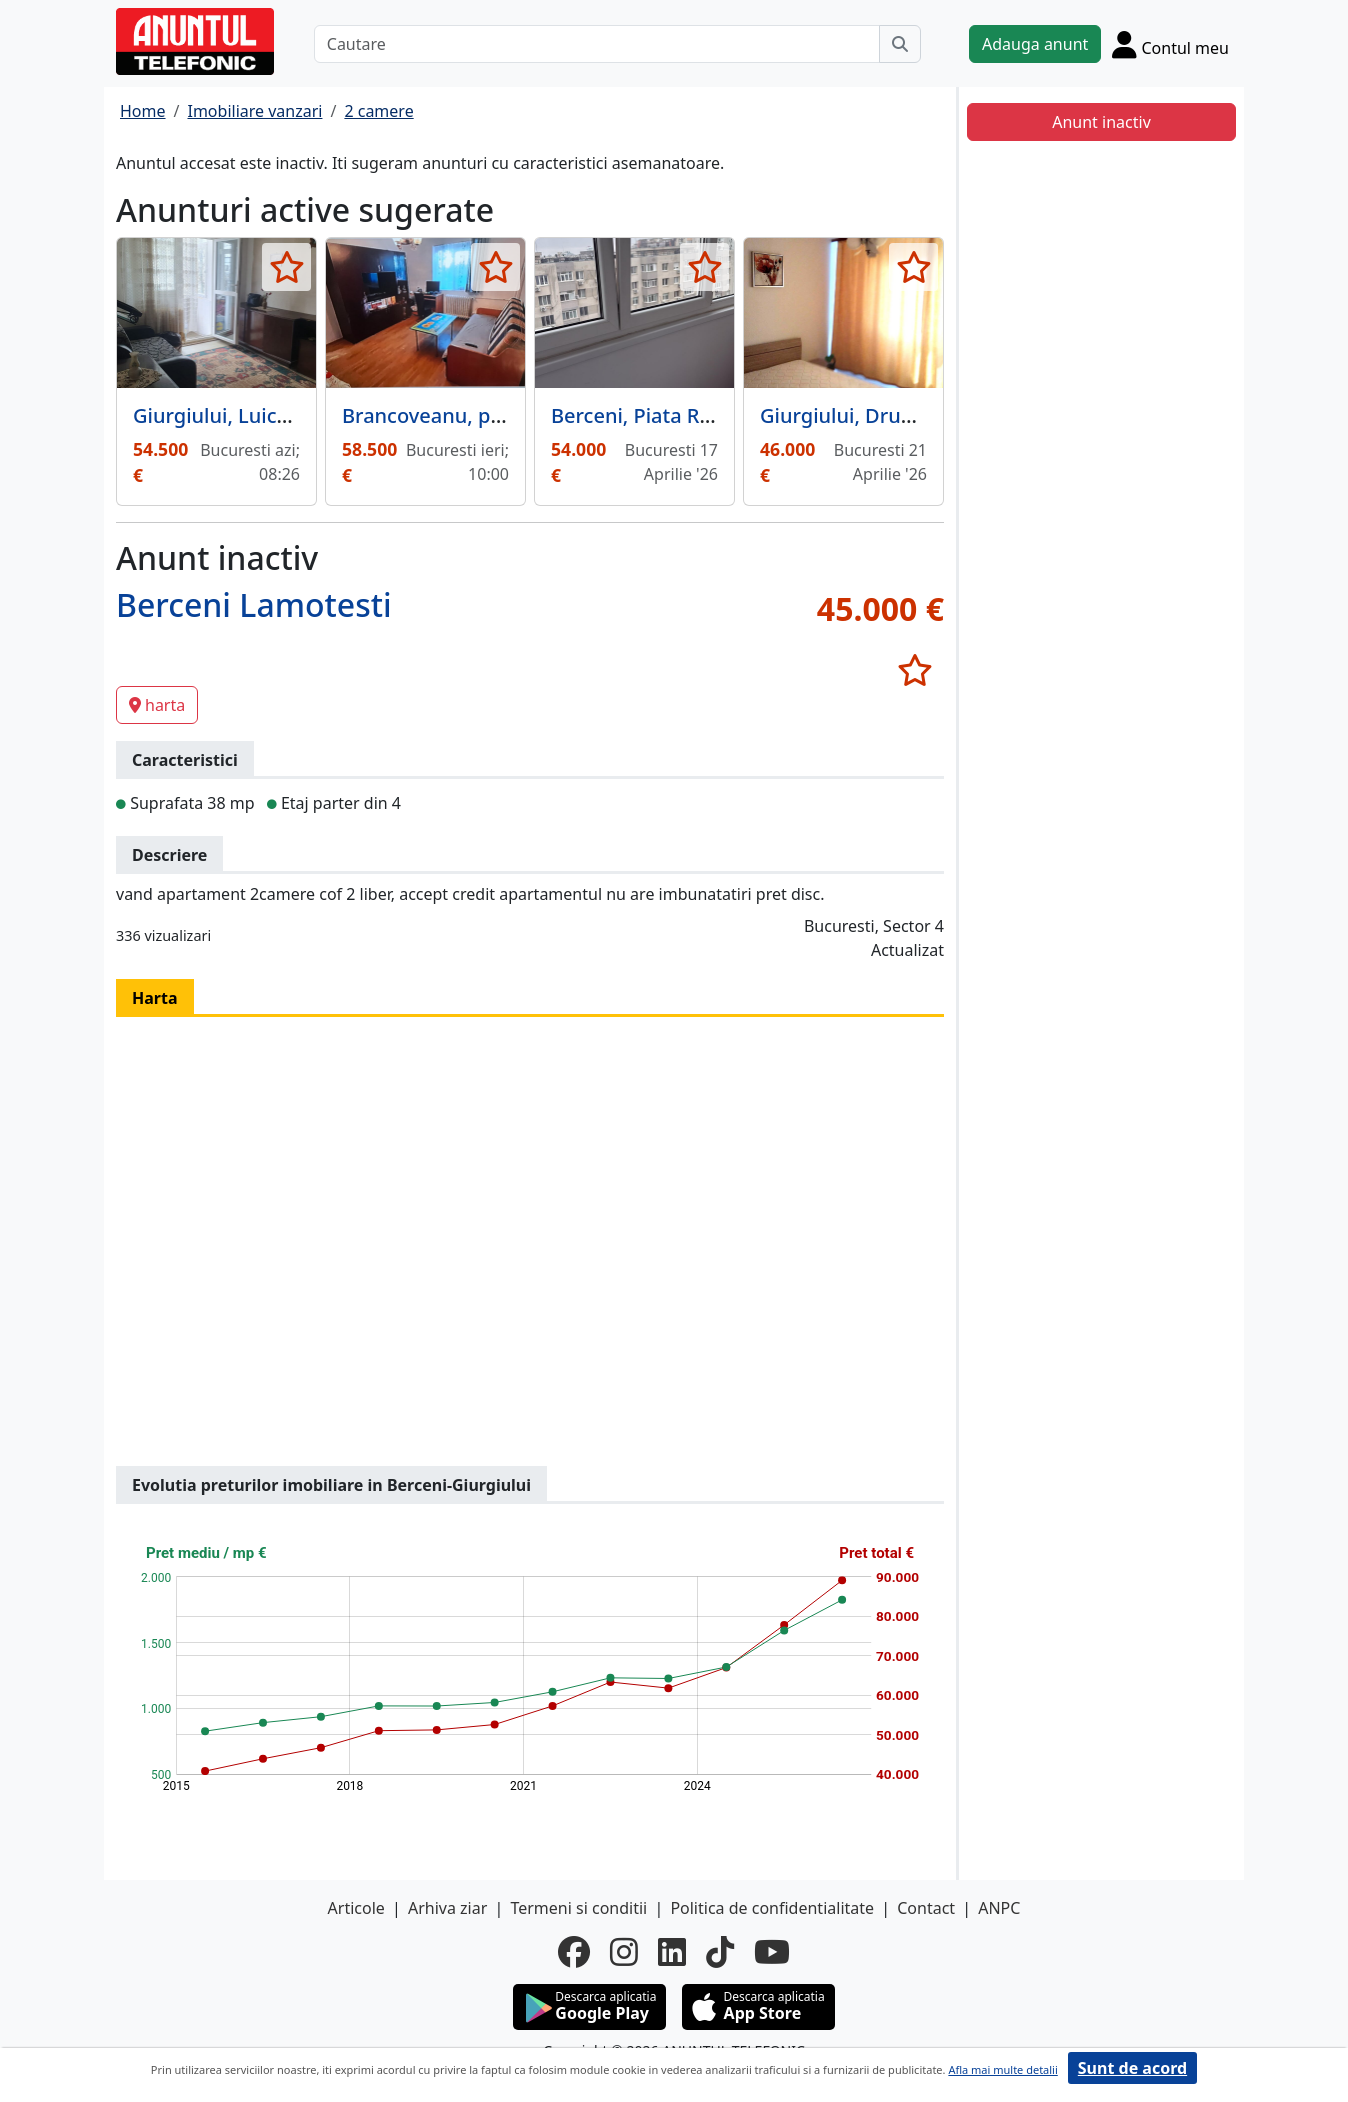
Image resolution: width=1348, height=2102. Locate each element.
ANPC (999, 1908)
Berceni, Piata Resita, (651, 415)
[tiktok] (720, 1952)
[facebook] (574, 1952)
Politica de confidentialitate (772, 1908)
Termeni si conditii (578, 1908)
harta (157, 705)
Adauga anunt (1035, 44)
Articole (356, 1908)
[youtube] (772, 1952)
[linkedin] (672, 1952)
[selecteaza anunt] (286, 267)
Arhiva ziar (447, 1908)
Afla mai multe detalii (1002, 2069)
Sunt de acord (1132, 2068)
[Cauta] (900, 44)
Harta (155, 998)
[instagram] (624, 1952)
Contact (926, 1908)
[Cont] (1170, 44)
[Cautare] (597, 44)
